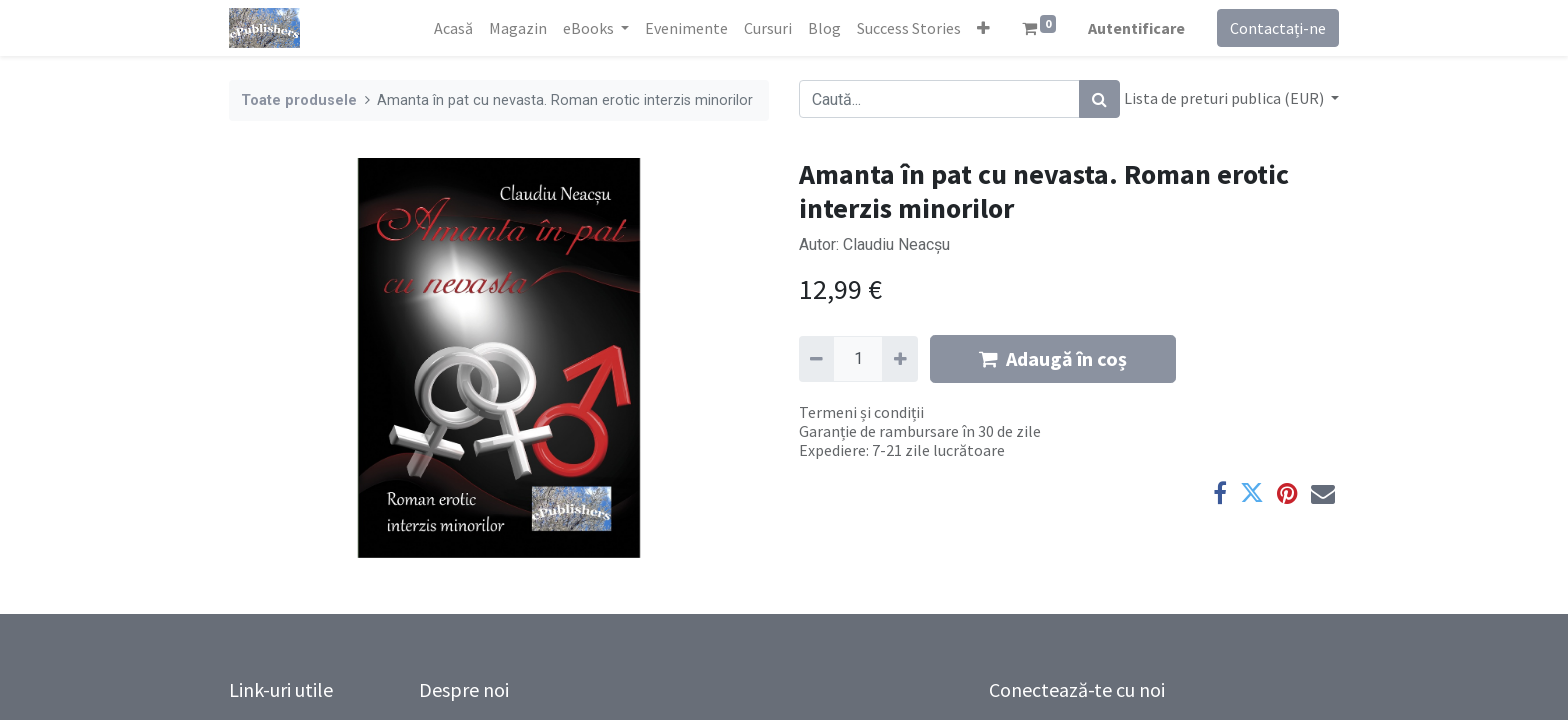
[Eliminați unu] (816, 359)
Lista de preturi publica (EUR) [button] (1225, 98)
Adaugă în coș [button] (1053, 358)
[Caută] (1099, 99)
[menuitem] (453, 28)
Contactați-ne (1278, 28)
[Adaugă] (899, 359)
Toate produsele (299, 100)
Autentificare (1136, 28)
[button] (983, 28)
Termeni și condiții (861, 412)
